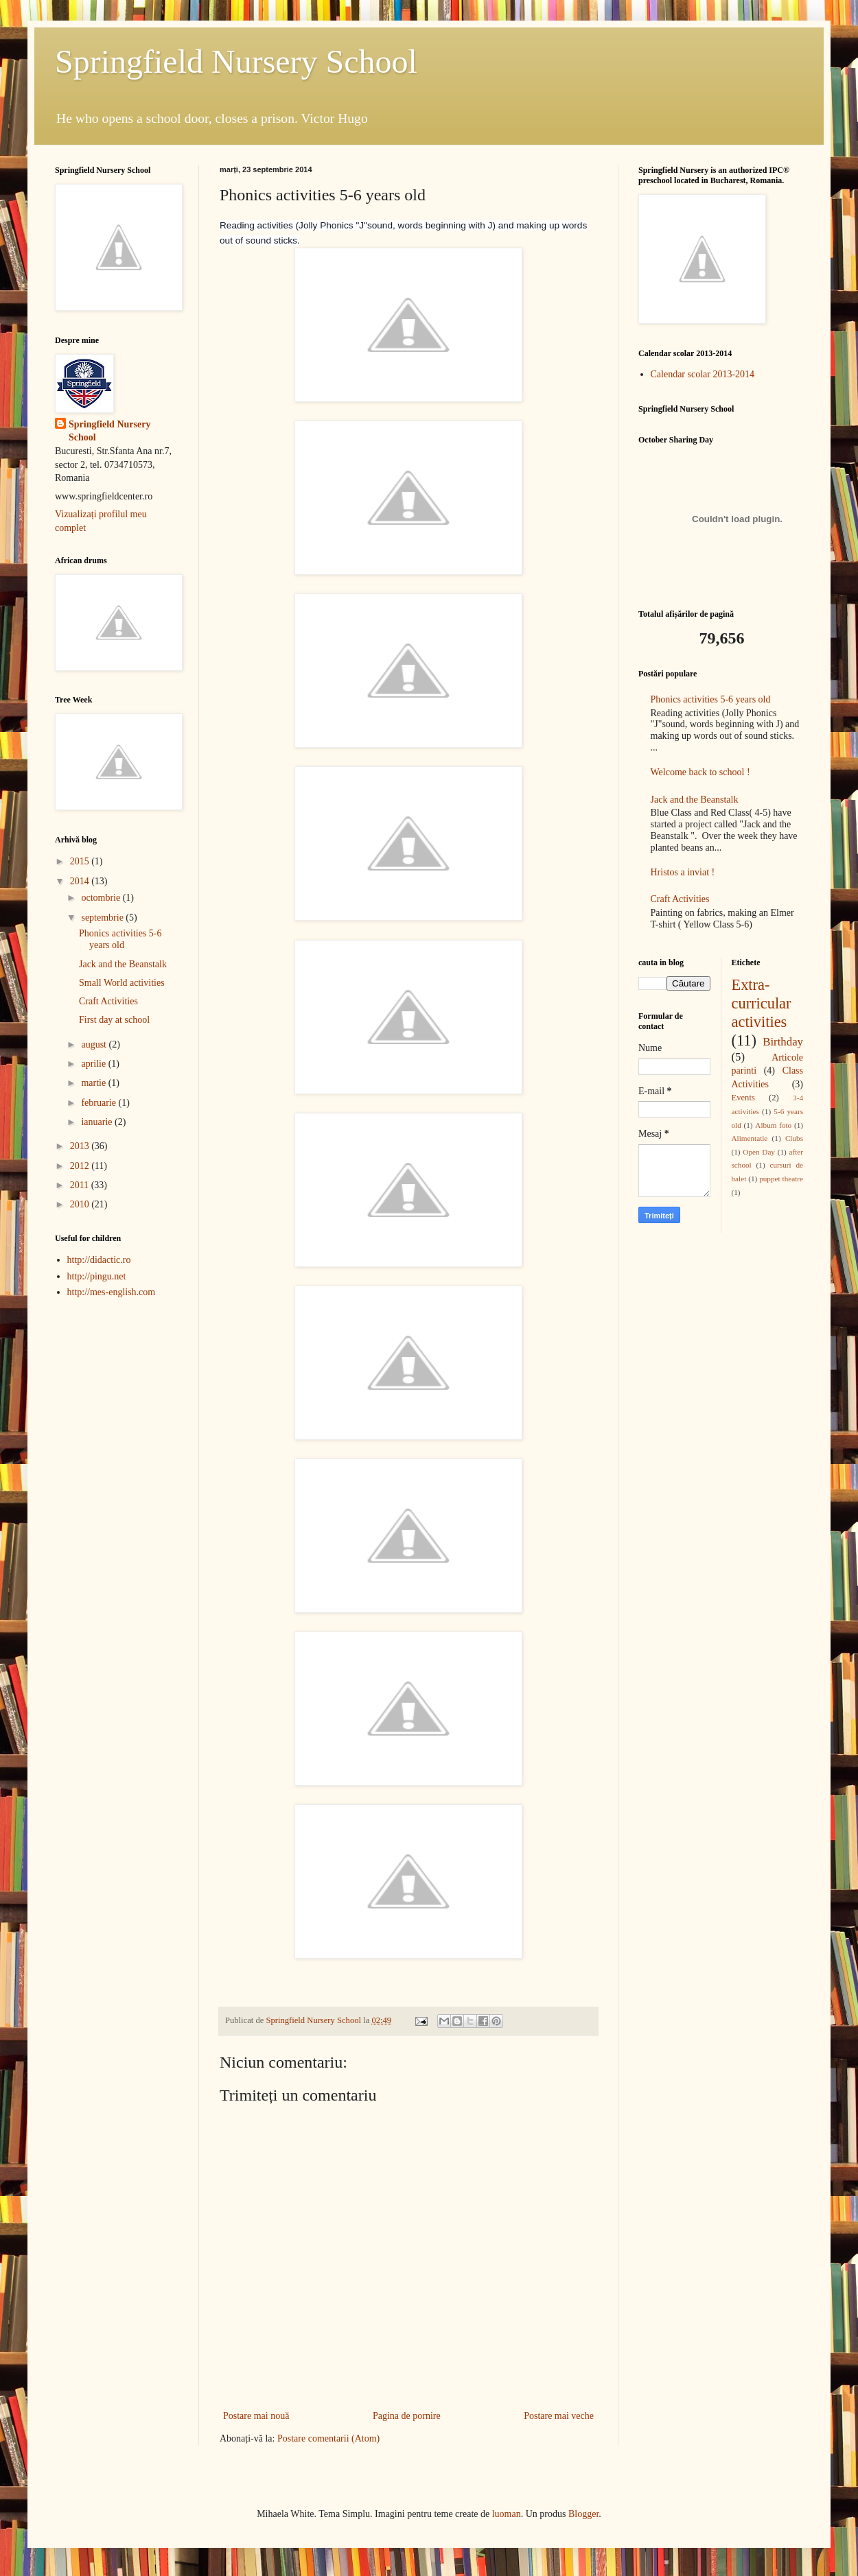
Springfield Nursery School (236, 61)
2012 (81, 1166)
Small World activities (122, 983)
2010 (81, 1204)
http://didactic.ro (99, 1260)
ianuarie (98, 1122)
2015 (81, 861)
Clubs (794, 1138)
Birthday (783, 1041)
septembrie (103, 917)
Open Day (759, 1152)
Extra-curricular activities (761, 1003)
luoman (506, 2514)
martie (94, 1083)
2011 (80, 1185)
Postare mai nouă (256, 2416)
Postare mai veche (559, 2416)
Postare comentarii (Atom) (328, 2438)
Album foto (773, 1125)
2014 (81, 881)
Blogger (583, 2514)
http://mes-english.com (111, 1292)
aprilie (94, 1064)
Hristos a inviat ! (683, 872)
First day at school (114, 1020)
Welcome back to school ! (700, 772)
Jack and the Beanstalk (123, 964)
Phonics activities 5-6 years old (120, 939)
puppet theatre (781, 1178)
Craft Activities (108, 1001)
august (94, 1044)
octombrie (101, 898)
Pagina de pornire (407, 2416)
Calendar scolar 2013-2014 (703, 374)
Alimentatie (750, 1138)
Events (743, 1097)
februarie (99, 1103)
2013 (81, 1146)
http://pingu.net (96, 1276)
